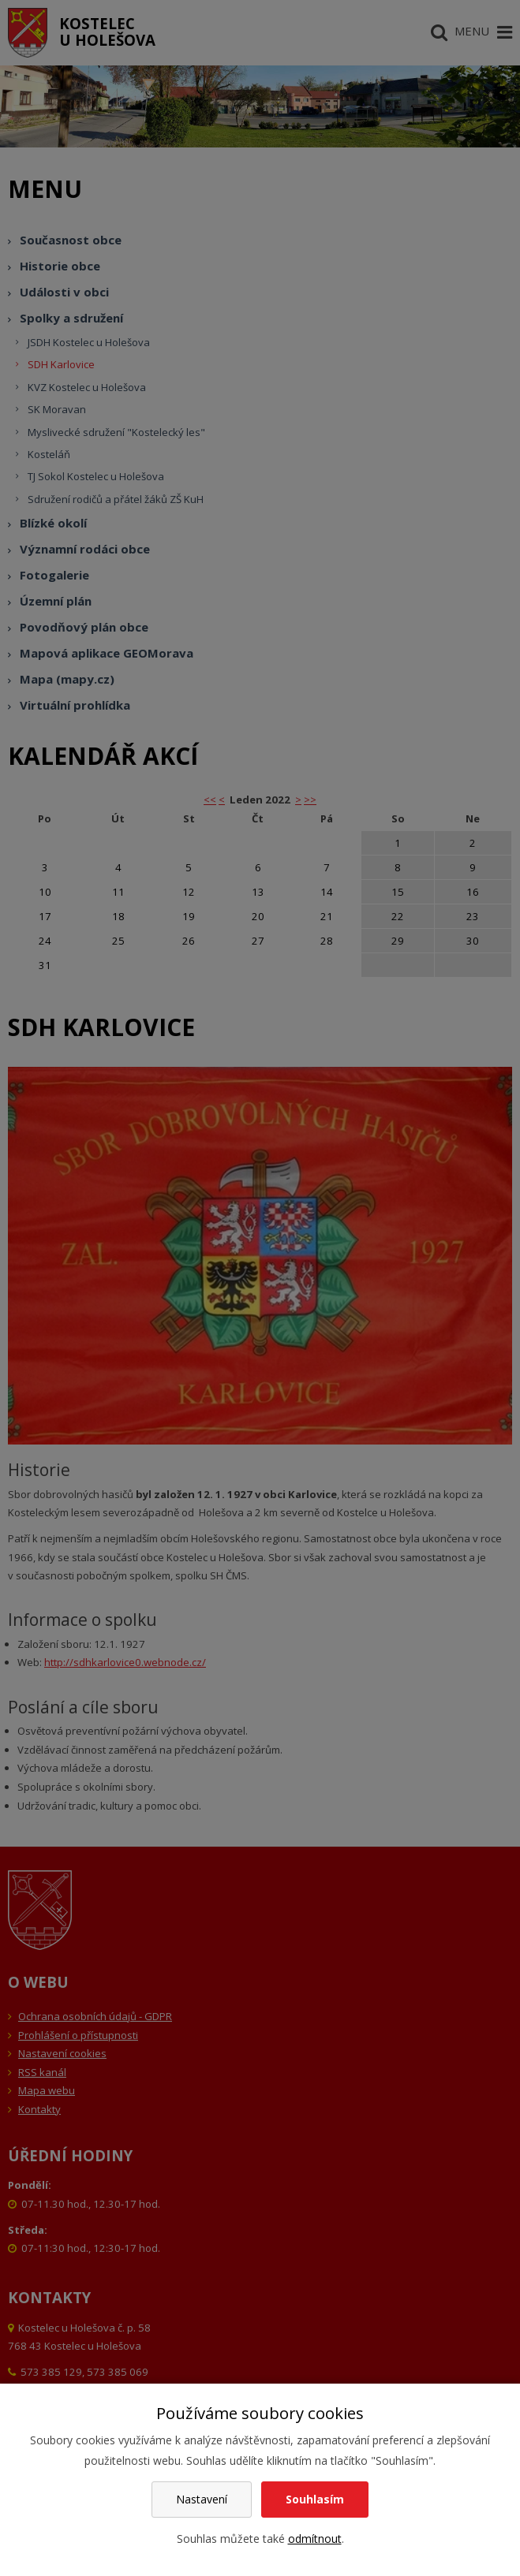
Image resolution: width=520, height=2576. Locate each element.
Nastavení (201, 2499)
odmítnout (315, 2538)
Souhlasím (315, 2499)
